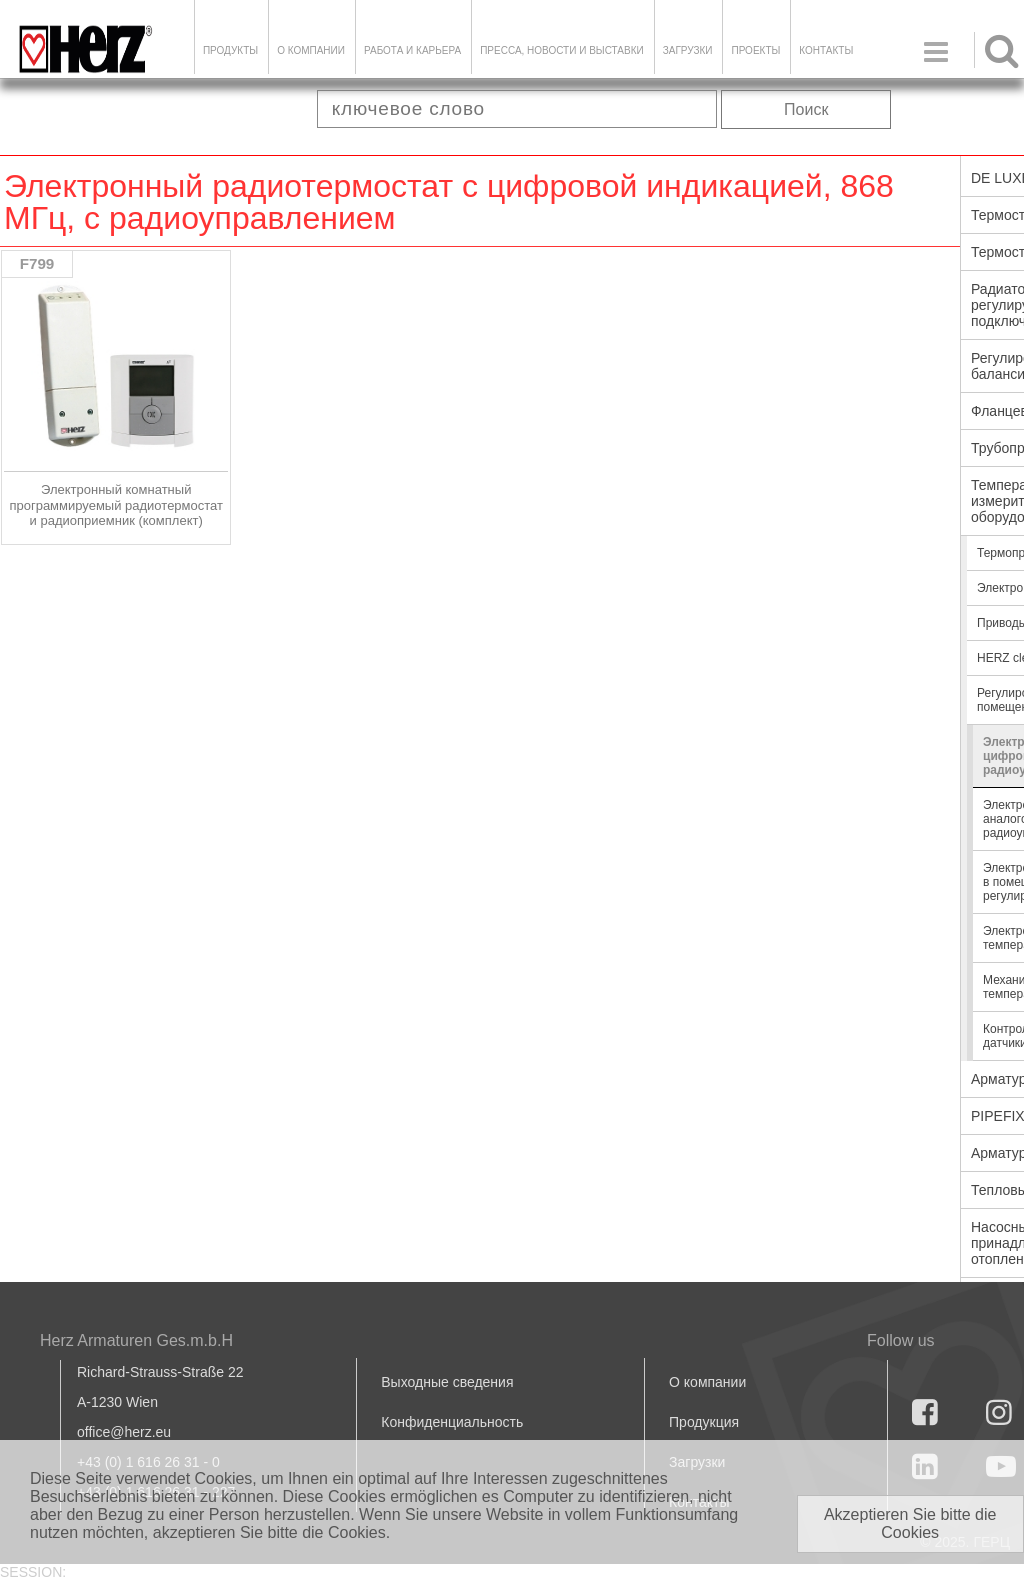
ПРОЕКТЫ (755, 50)
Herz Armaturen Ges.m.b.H (136, 1340)
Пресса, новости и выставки (562, 50)
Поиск (806, 109)
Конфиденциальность (452, 1422)
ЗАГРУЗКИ (688, 50)
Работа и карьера (412, 50)
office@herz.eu (124, 1432)
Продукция (704, 1422)
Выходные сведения (447, 1382)
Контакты (826, 50)
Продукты (230, 50)
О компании (311, 50)
